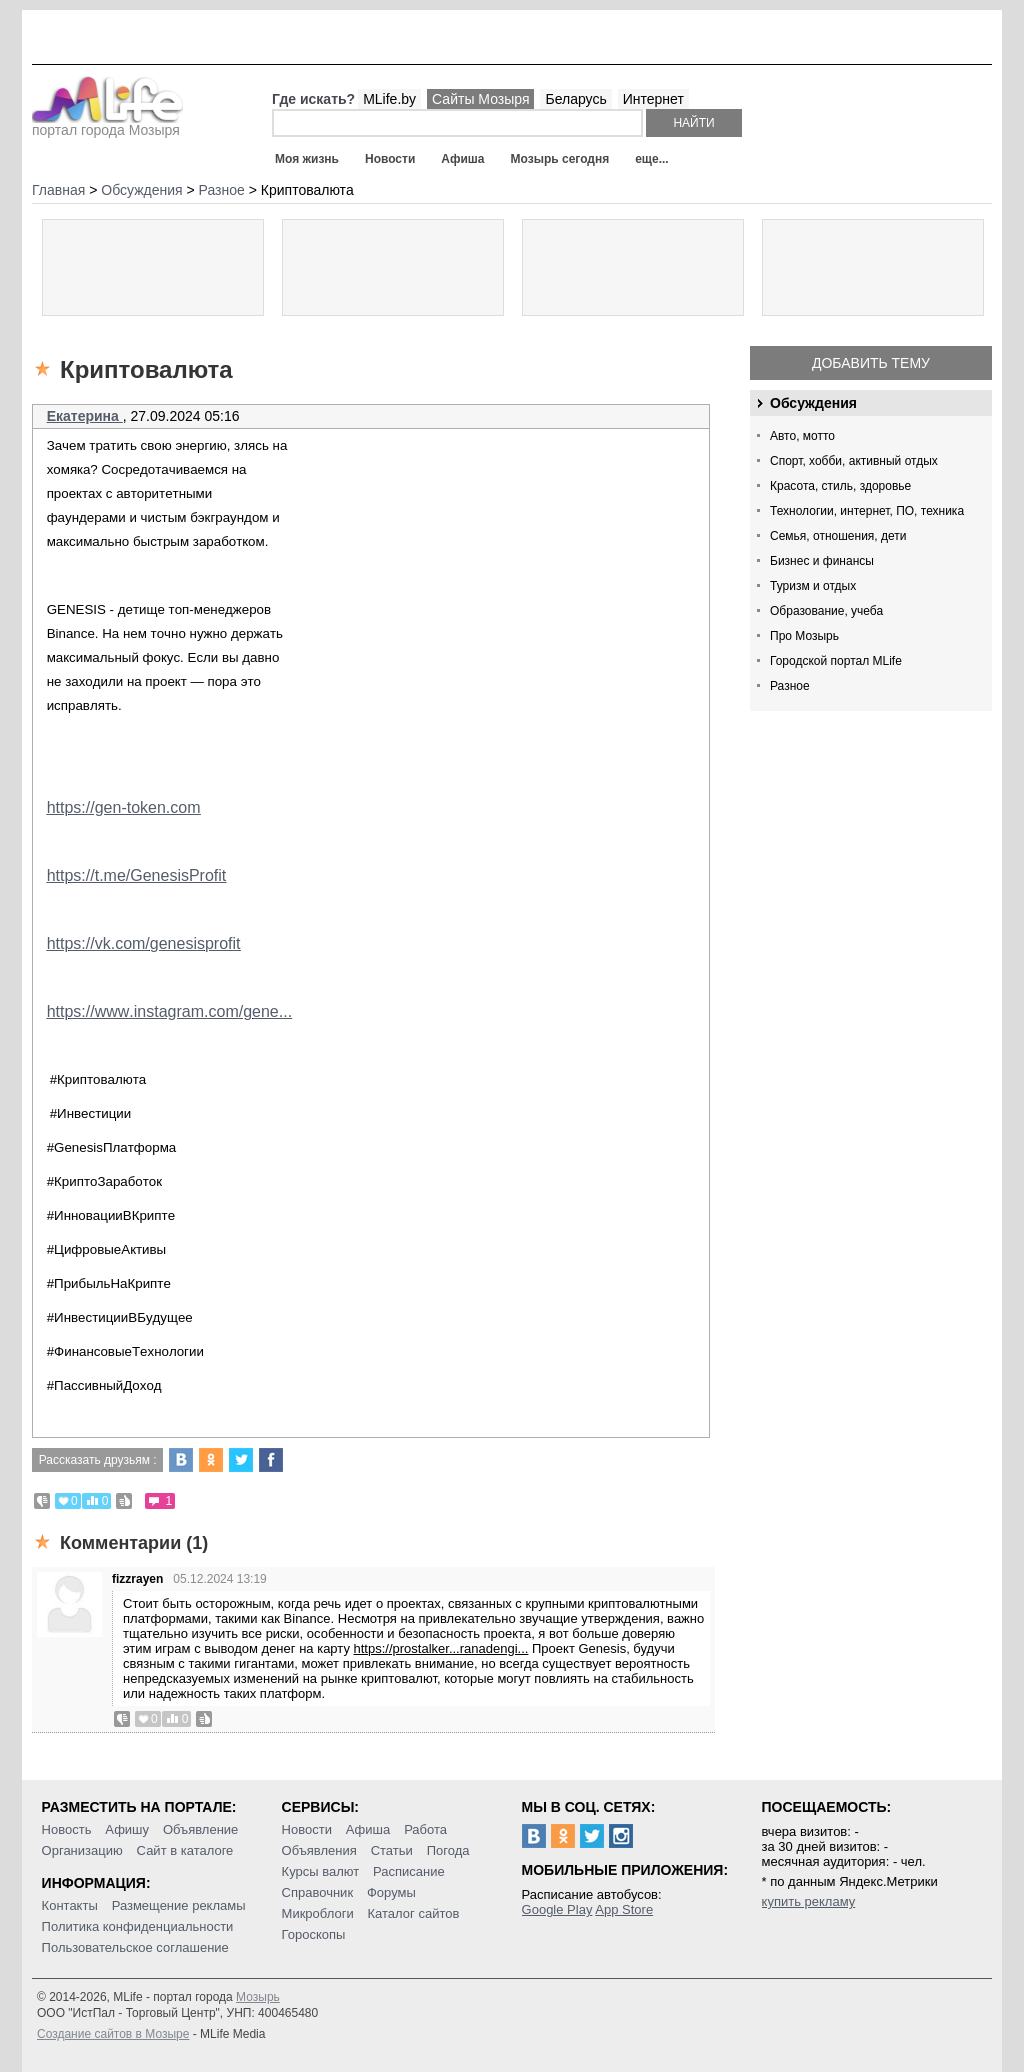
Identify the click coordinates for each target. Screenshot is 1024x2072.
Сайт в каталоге (185, 1850)
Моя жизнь (307, 159)
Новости (390, 159)
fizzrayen (137, 1579)
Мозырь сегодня (560, 159)
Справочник (318, 1892)
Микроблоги (318, 1913)
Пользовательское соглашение (135, 1947)
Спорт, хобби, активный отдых (854, 461)
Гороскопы (314, 1934)
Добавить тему (871, 363)
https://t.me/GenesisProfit (137, 875)
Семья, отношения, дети (838, 536)
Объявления (319, 1850)
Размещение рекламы (179, 1905)
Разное (790, 686)
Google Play (557, 1909)
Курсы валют (321, 1871)
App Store (624, 1909)
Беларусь (575, 99)
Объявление (200, 1829)
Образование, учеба (826, 611)
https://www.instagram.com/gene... (169, 1011)
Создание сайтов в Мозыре (113, 2034)
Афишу (127, 1829)
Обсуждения (813, 403)
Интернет (653, 99)
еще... (651, 159)
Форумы (391, 1892)
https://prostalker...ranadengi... (441, 1648)
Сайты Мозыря (480, 99)
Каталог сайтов (414, 1913)
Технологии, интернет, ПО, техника (867, 511)
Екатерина (85, 416)
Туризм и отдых (813, 586)
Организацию (82, 1850)
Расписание (409, 1871)
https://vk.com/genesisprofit (144, 943)
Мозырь (258, 1997)
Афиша (462, 159)
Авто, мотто (802, 436)
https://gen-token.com (124, 807)
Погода (448, 1850)
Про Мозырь (804, 636)
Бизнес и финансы (822, 561)
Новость (67, 1829)
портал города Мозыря (107, 124)
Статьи (392, 1850)
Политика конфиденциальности (138, 1926)
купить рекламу (809, 1901)
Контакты (70, 1905)
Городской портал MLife (836, 661)
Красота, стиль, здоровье (840, 486)
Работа (425, 1829)
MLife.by (389, 99)
